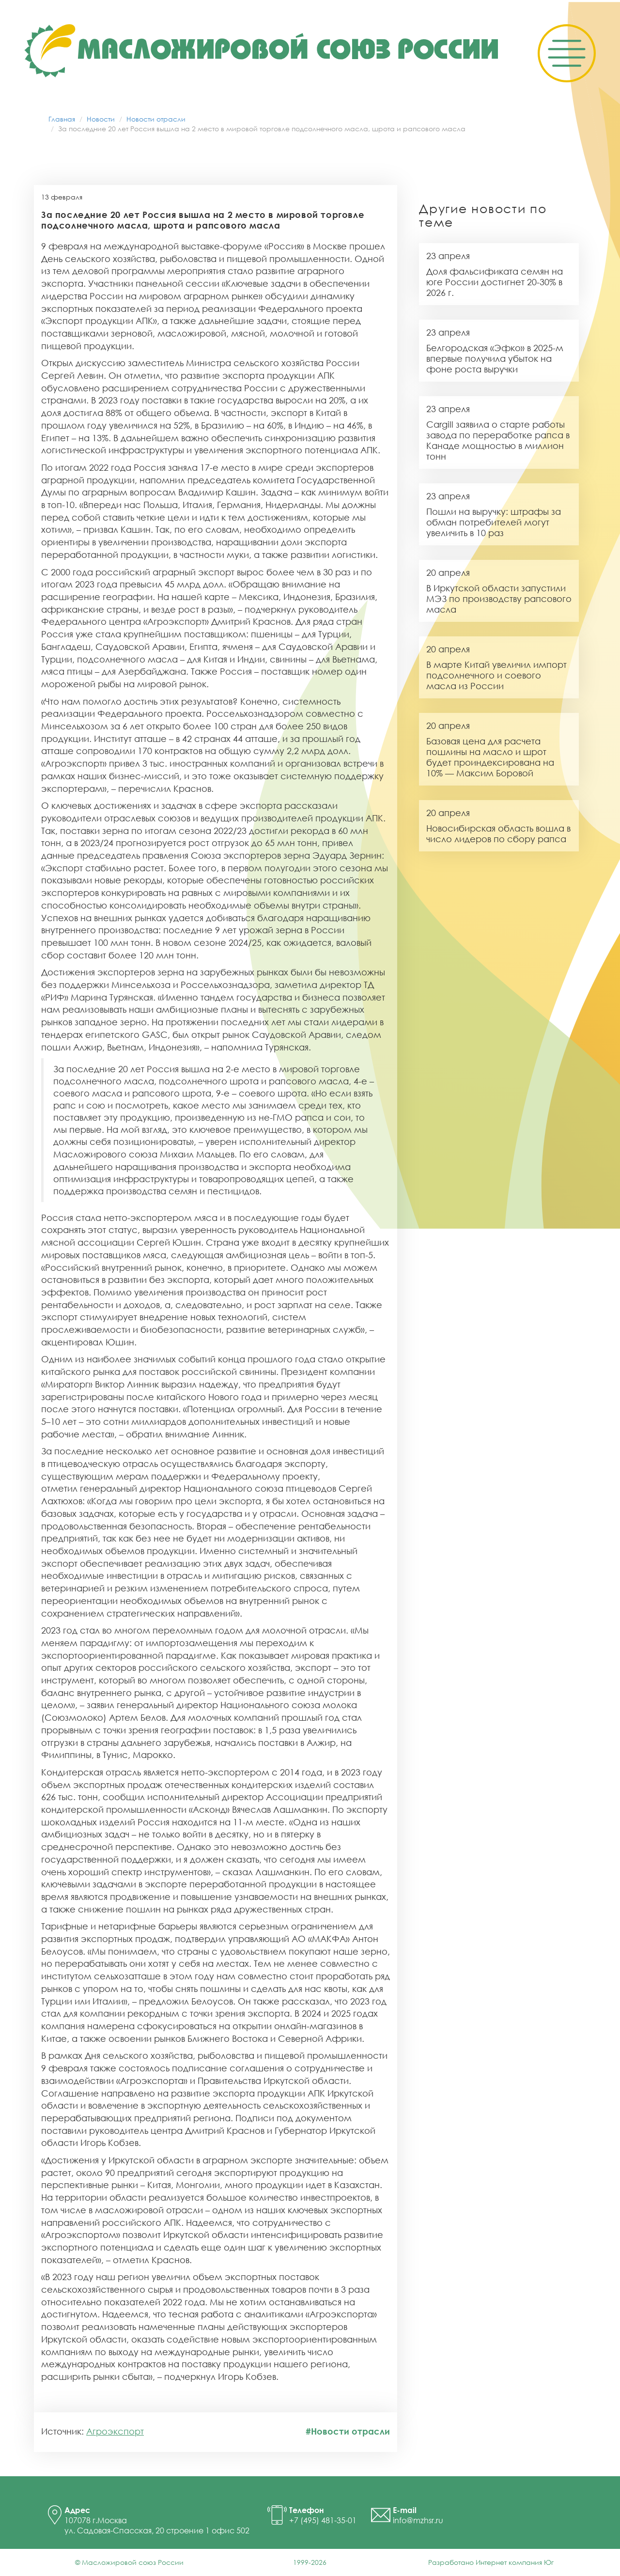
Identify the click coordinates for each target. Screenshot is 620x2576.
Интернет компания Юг (515, 2562)
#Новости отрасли (348, 2431)
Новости (101, 119)
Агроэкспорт (115, 2431)
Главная (61, 119)
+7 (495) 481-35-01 (322, 2520)
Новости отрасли (156, 119)
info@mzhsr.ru (418, 2520)
